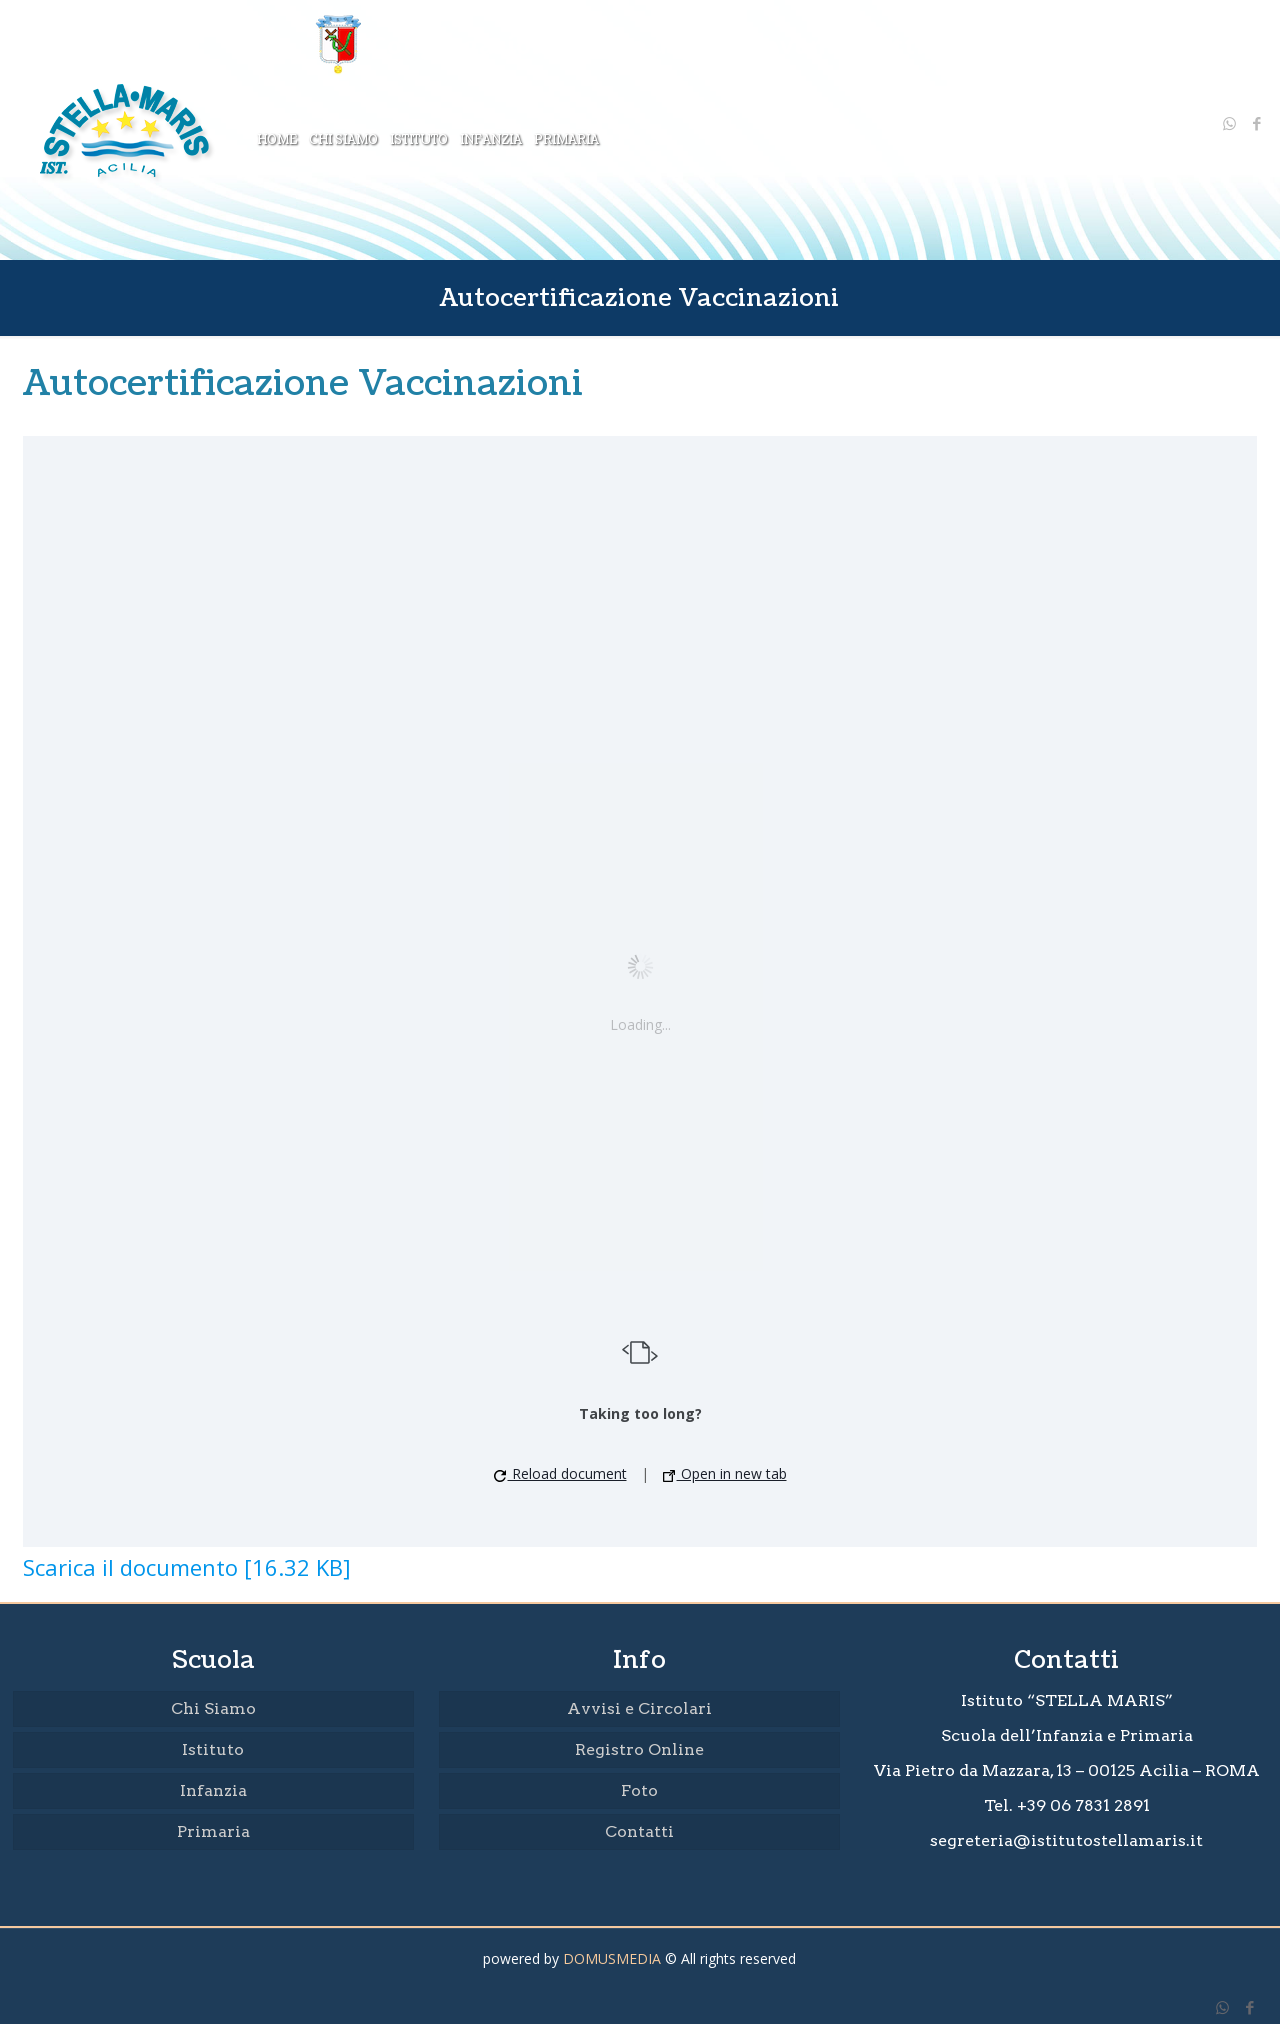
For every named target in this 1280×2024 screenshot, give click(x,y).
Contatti (639, 1831)
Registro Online (639, 1749)
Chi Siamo (213, 1708)
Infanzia (213, 1790)
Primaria (213, 1831)
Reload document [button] (560, 1473)
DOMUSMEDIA (612, 1958)
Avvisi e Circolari (639, 1708)
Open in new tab (725, 1473)
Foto (639, 1790)
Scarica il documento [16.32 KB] (187, 1567)
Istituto (213, 1749)
